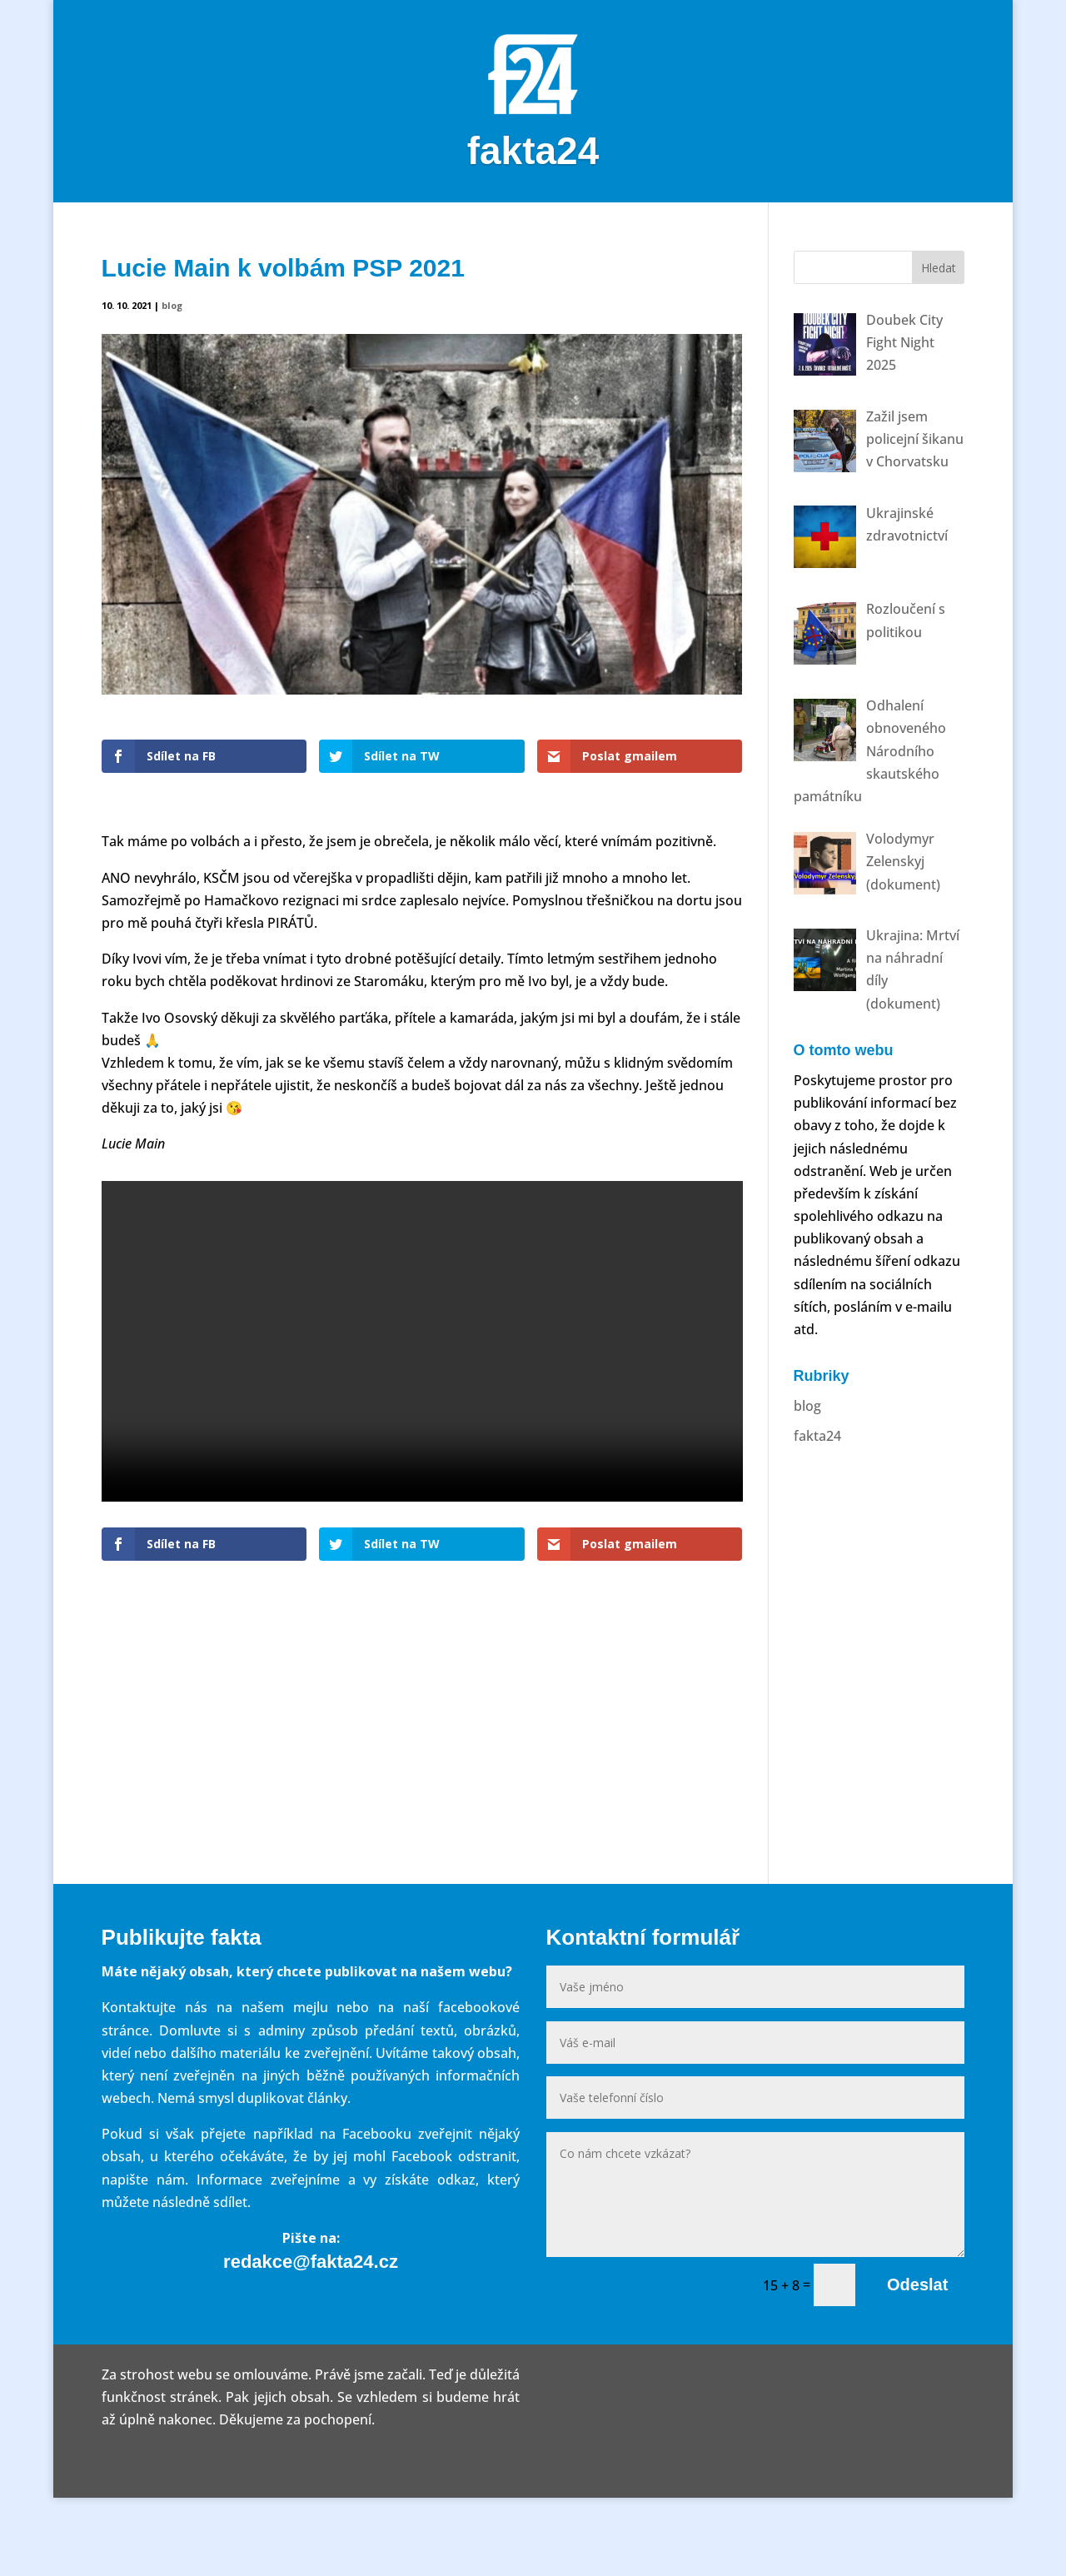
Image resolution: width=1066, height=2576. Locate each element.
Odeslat (917, 2363)
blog (172, 383)
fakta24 (817, 1513)
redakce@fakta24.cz (310, 2339)
